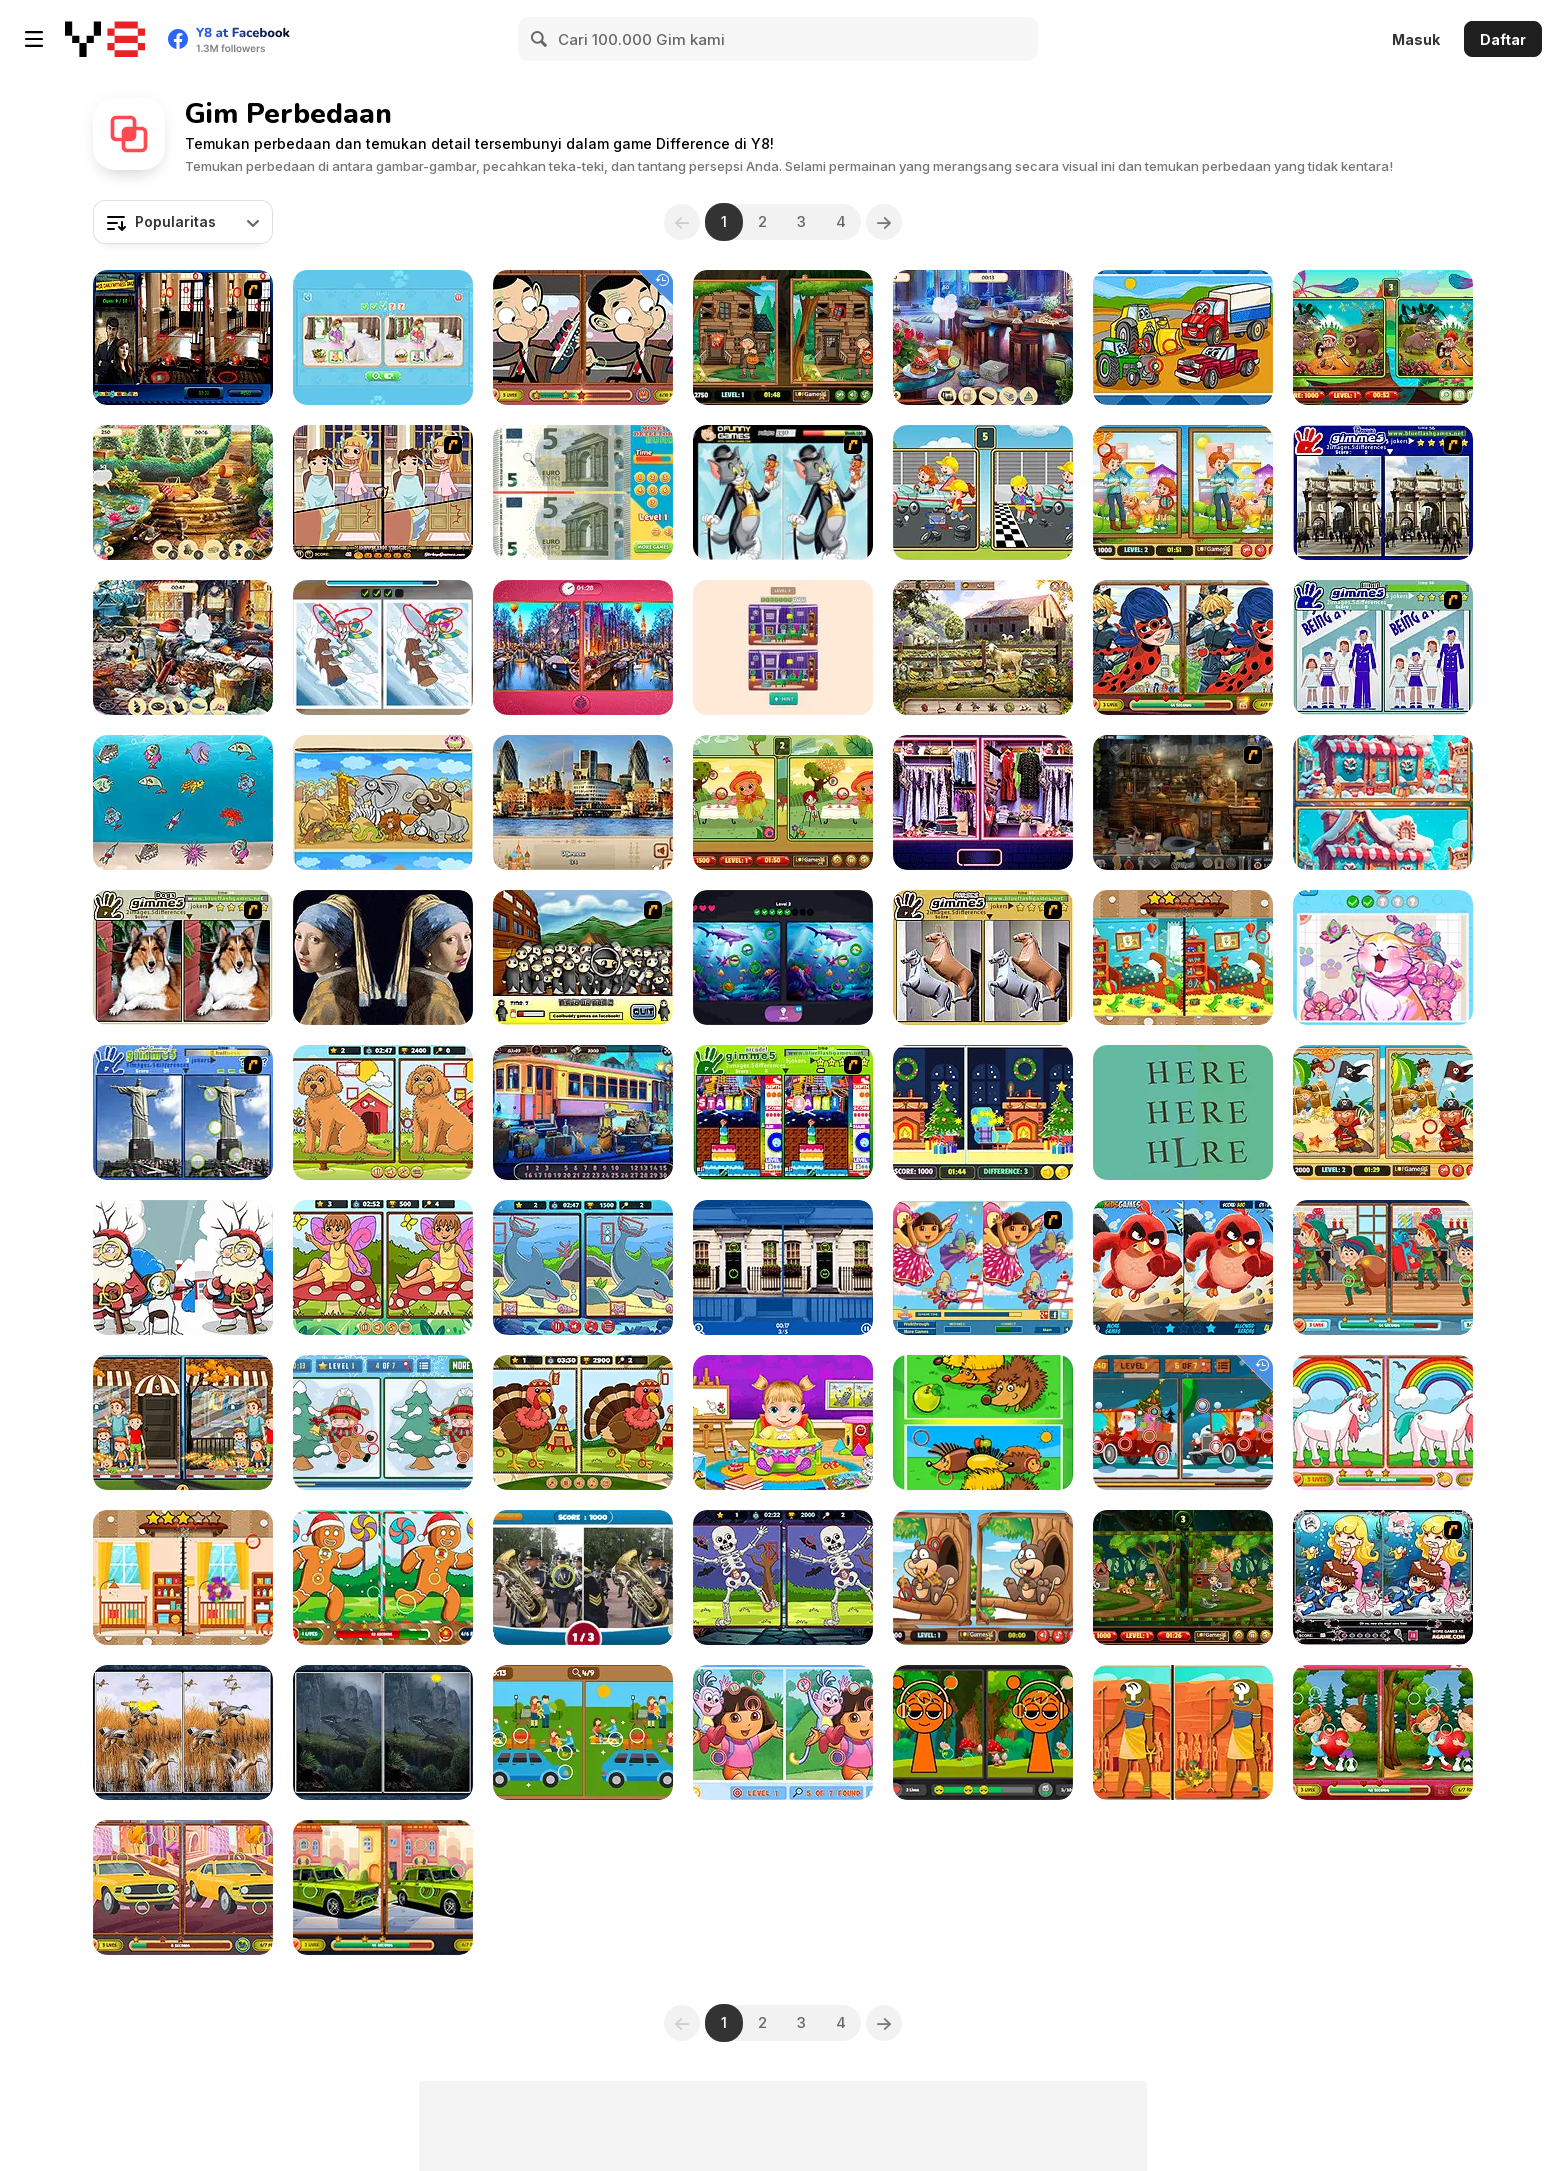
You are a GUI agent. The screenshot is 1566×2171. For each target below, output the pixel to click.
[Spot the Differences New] (583, 1732)
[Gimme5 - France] (1383, 492)
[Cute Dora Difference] (983, 1267)
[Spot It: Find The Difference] (1383, 957)
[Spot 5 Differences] (783, 802)
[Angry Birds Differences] (1183, 1267)
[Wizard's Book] (1183, 802)
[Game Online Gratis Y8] (105, 39)
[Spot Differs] (383, 337)
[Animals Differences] (983, 1422)
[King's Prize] (183, 492)
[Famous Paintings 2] (383, 957)
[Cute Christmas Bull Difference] (383, 1422)
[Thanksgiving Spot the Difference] (583, 1422)
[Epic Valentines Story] (583, 647)
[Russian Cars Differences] (383, 1887)
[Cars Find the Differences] (183, 1887)
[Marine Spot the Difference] (583, 1267)
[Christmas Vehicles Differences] (1183, 1422)
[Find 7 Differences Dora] (783, 1732)
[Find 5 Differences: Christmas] (183, 1267)
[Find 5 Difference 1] (1183, 337)
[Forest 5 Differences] (383, 1732)
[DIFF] (1183, 1112)
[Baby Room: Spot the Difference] (183, 1577)
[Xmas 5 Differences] (983, 1112)
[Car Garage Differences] (983, 492)
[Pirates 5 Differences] (1383, 1112)
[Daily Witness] (183, 337)
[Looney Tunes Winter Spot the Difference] (383, 647)
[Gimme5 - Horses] (983, 957)
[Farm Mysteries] (983, 647)
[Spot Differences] (783, 647)
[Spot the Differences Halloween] (783, 337)
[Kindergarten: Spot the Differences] (1183, 957)
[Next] (884, 222)
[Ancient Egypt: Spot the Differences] (1183, 1732)
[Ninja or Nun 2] (583, 957)
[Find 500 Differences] (783, 1267)
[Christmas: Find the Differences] (1383, 1267)
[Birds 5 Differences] (183, 1732)
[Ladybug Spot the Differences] (1183, 647)
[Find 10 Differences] (383, 802)
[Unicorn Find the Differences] (1383, 1422)
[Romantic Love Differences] (1383, 1732)
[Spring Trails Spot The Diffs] (383, 1267)
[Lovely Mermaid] (1383, 1577)
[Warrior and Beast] (1383, 337)
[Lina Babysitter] (783, 1422)
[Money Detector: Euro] (583, 492)
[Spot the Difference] (583, 1577)
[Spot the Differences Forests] (1183, 1577)
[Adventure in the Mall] (983, 802)
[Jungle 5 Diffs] (983, 1577)
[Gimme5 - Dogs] (183, 957)
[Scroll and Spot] (1383, 802)
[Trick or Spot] (783, 1577)
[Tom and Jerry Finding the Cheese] (783, 492)
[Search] (540, 39)
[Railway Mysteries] (583, 1112)
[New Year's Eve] (183, 647)
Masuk (1416, 39)
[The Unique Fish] (183, 802)
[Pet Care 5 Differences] (1183, 492)
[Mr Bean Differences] (583, 337)
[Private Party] (983, 337)
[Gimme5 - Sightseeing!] (183, 1112)
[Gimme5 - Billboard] (1383, 647)
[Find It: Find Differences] (783, 957)
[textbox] (183, 222)
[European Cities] (583, 802)
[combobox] (183, 222)
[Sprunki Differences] (983, 1732)
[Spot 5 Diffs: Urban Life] (183, 1422)
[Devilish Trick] (383, 492)
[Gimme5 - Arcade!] (783, 1112)
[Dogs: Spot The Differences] (383, 1112)
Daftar (1503, 39)
